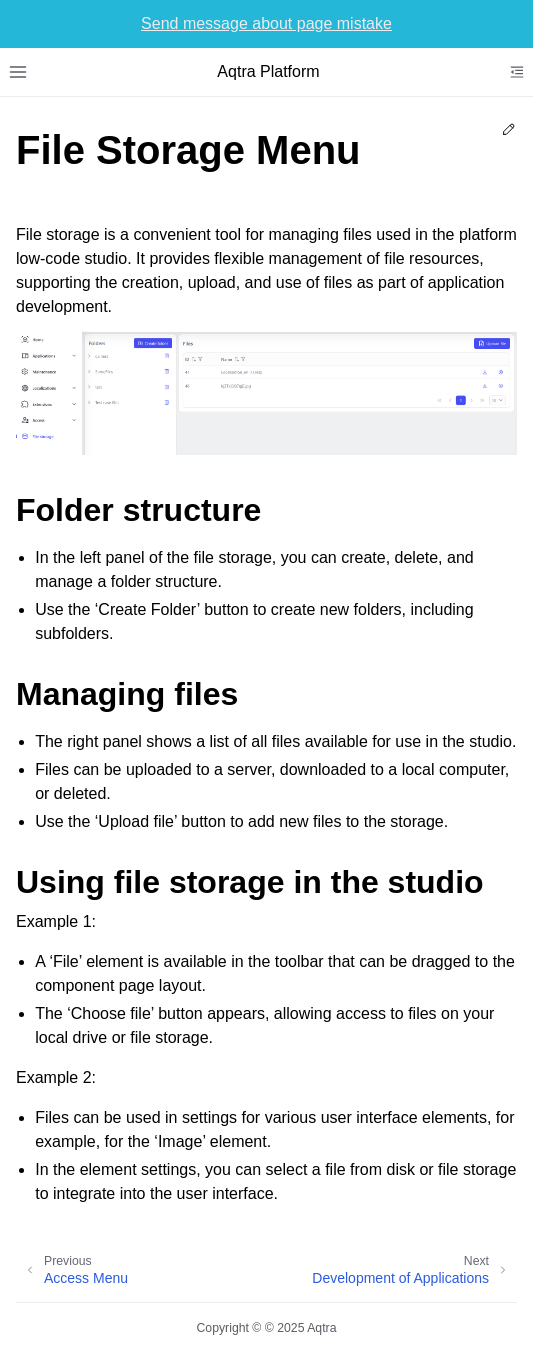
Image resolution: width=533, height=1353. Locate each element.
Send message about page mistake (266, 23)
